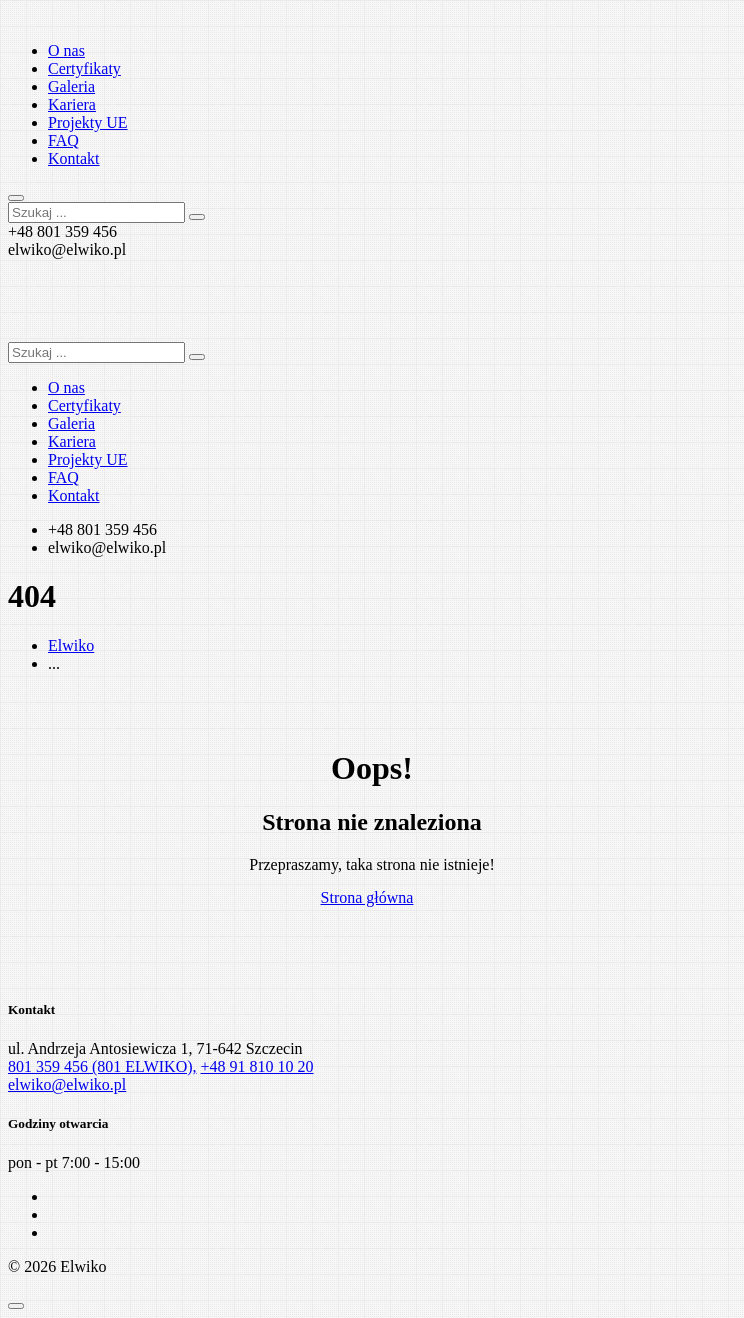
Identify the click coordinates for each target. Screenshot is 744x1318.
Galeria (71, 86)
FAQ (63, 140)
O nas (66, 50)
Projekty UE (88, 122)
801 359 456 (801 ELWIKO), (102, 1066)
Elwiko (71, 645)
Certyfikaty (84, 68)
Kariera (72, 104)
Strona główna (367, 897)
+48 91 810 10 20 (257, 1066)
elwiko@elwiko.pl (67, 1084)
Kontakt (74, 158)
